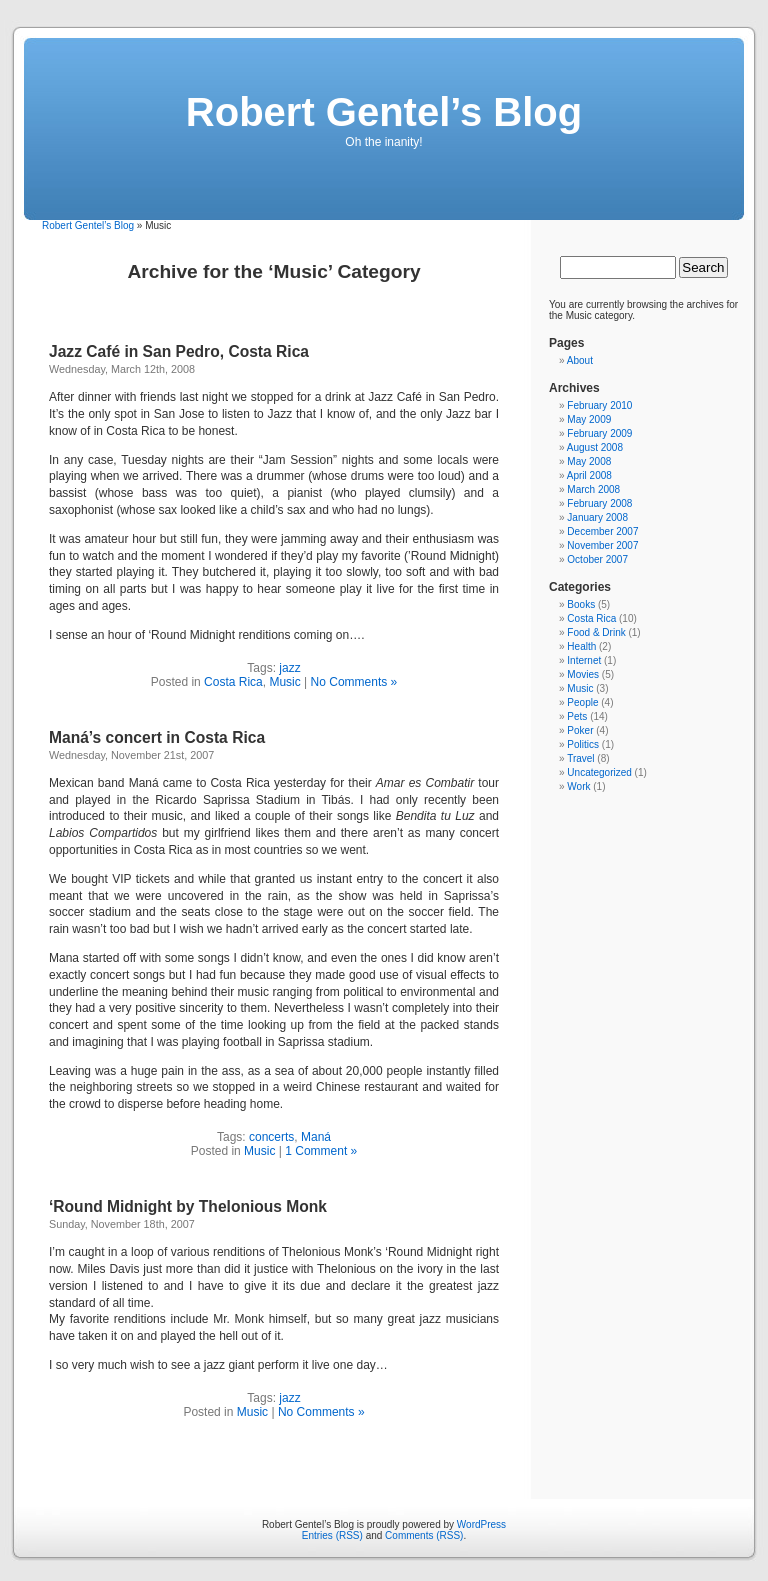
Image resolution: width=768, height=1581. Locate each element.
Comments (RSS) (424, 1535)
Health (581, 646)
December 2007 (602, 531)
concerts (271, 1137)
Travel (580, 758)
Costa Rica (233, 682)
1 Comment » (321, 1151)
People (582, 702)
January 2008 (597, 517)
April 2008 (589, 475)
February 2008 (599, 503)
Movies (583, 674)
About (580, 360)
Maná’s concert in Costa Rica (157, 737)
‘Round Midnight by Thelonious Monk (188, 1206)
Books (581, 604)
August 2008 (595, 447)
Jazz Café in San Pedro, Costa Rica (179, 351)
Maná (316, 1137)
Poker (580, 730)
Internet (584, 660)
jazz (289, 668)
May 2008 (589, 461)
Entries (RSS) (332, 1535)
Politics (583, 744)
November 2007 (602, 545)
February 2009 (599, 433)
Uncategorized (599, 772)
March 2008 (593, 489)
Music (284, 682)
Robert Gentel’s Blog (384, 112)
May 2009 (589, 419)
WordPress (481, 1524)
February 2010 (599, 405)
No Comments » (354, 682)
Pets (577, 716)
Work (578, 786)
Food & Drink (596, 632)
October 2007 (597, 559)
